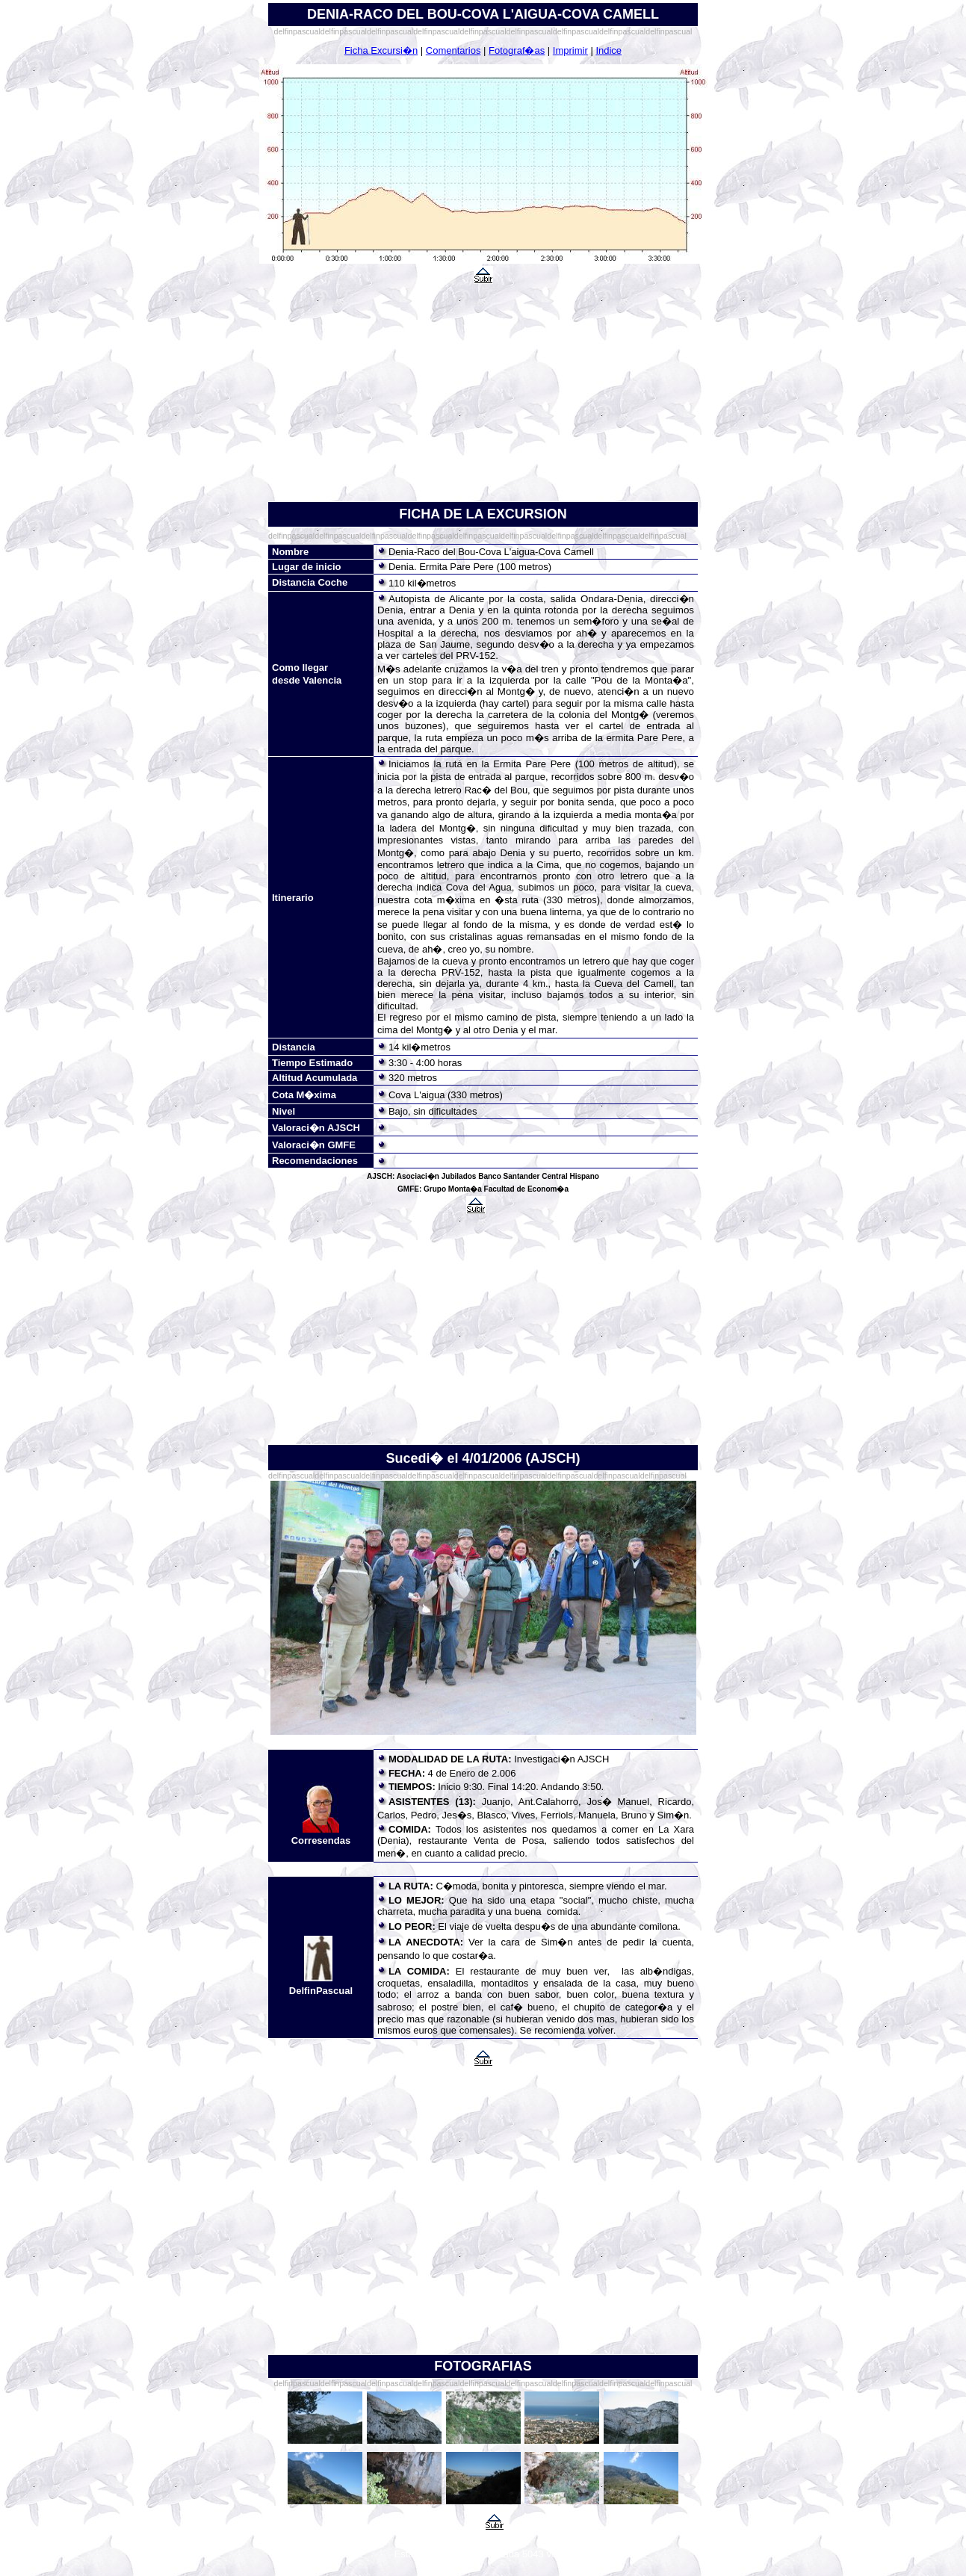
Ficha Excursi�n (381, 50)
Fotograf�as (517, 50)
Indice (608, 50)
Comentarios (453, 50)
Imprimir (570, 50)
